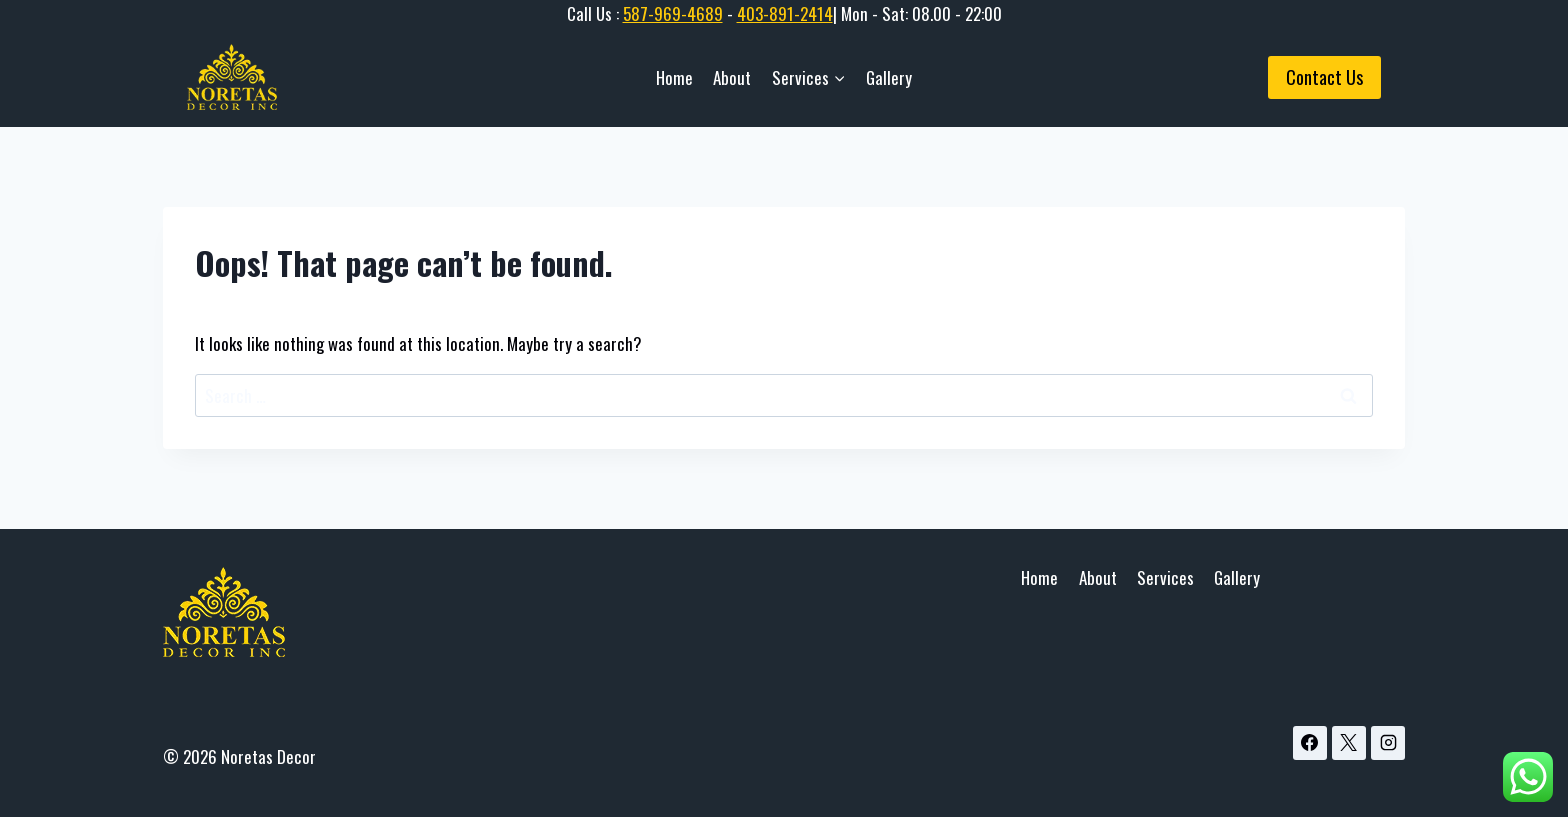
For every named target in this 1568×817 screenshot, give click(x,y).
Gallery (889, 77)
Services (1165, 577)
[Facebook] (1310, 743)
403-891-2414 (785, 13)
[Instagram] (1388, 743)
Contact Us (1324, 77)
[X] (1349, 743)
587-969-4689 (673, 13)
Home (674, 77)
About (732, 77)
